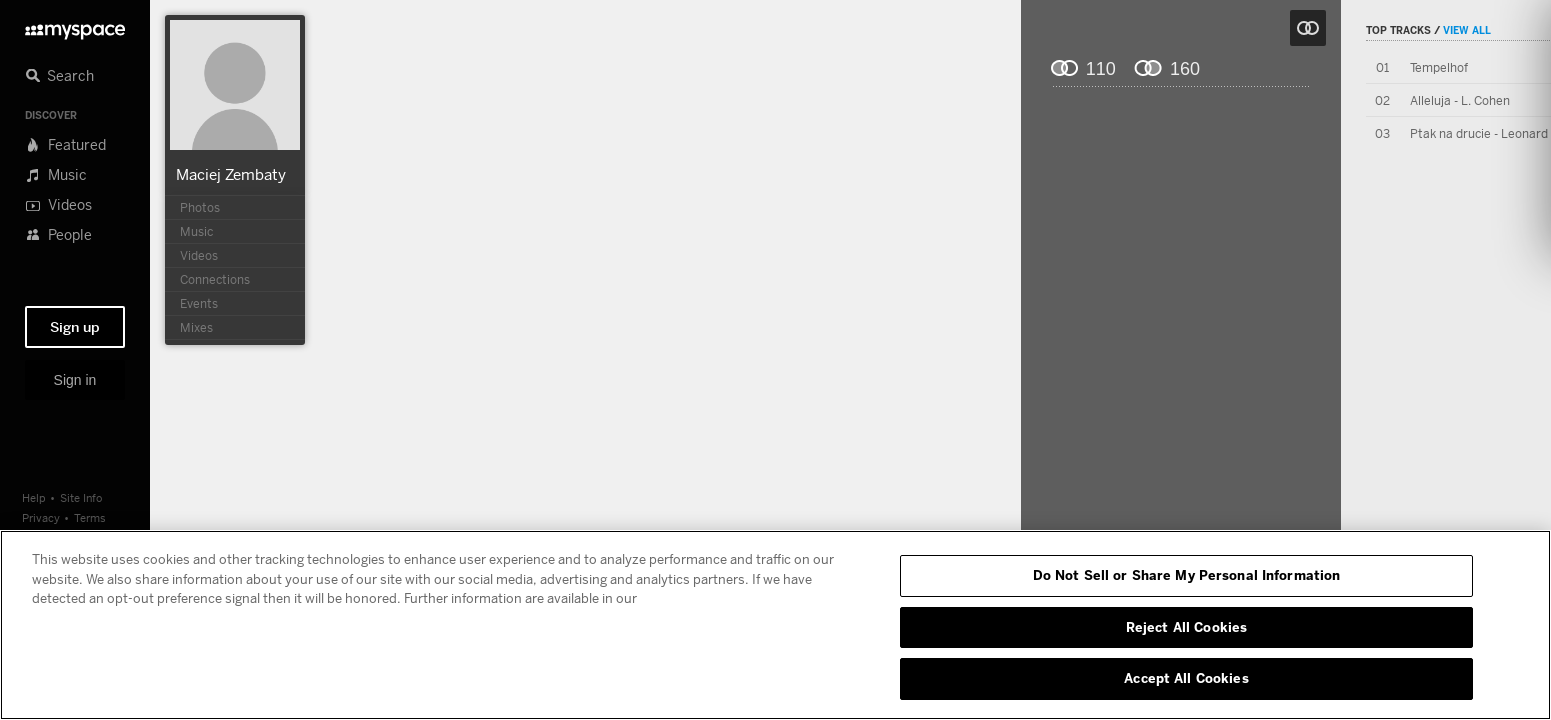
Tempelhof (1439, 67)
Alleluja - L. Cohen (1460, 100)
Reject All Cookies (1186, 627)
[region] (775, 625)
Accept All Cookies (1186, 678)
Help (34, 497)
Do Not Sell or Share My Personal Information (1187, 575)
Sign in (75, 380)
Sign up (75, 327)
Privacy (41, 517)
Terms (90, 517)
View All (1467, 30)
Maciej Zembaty (231, 174)
